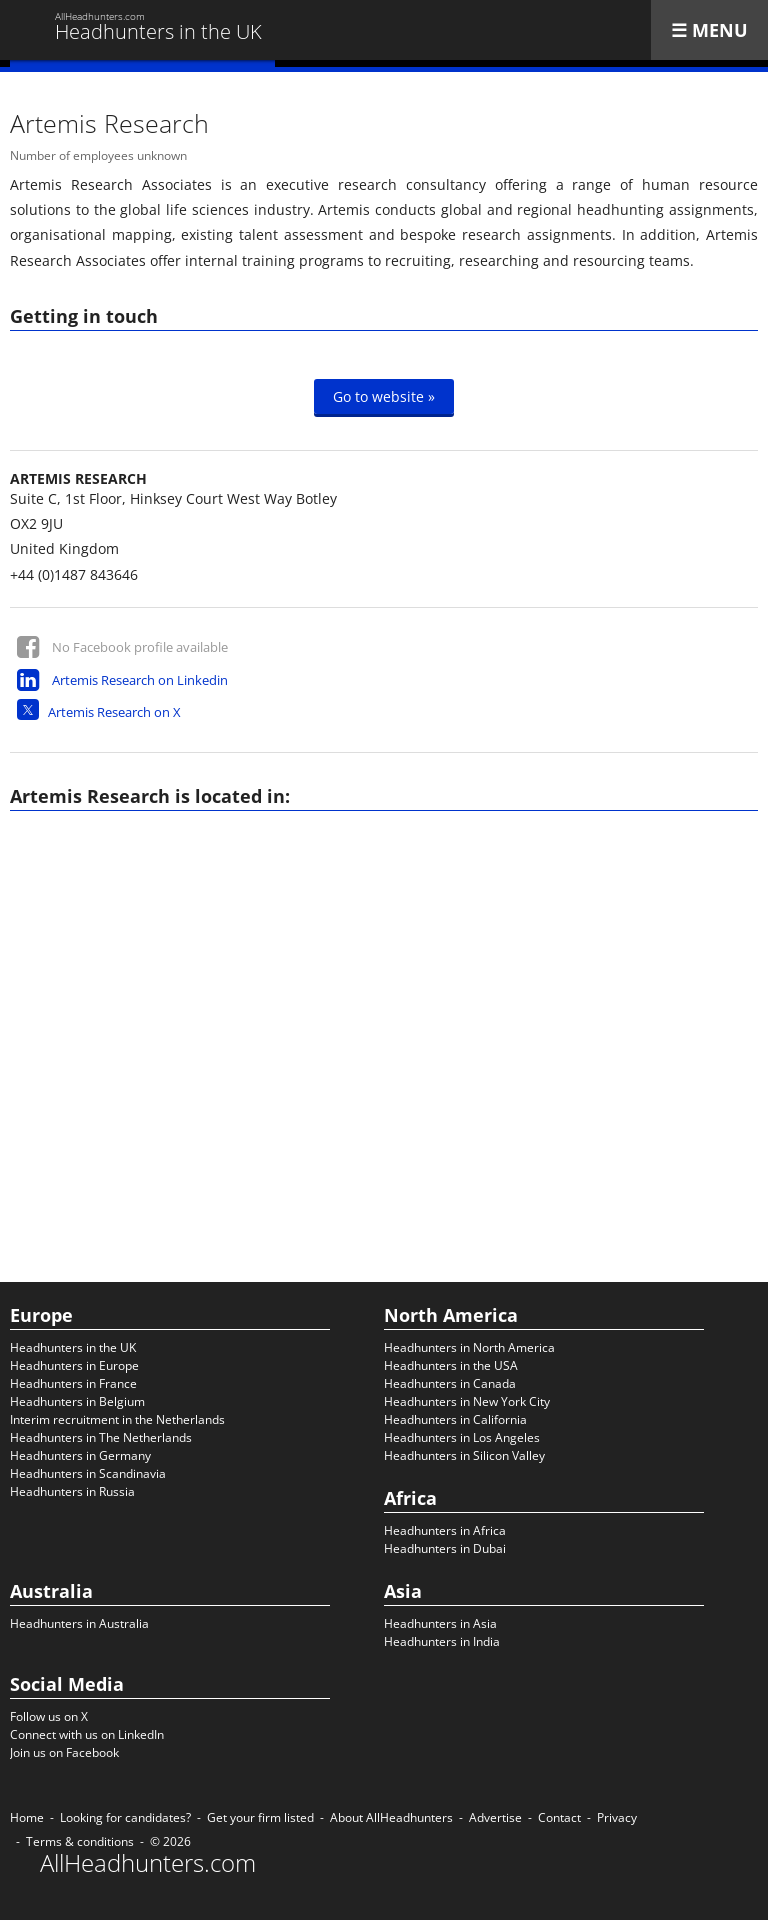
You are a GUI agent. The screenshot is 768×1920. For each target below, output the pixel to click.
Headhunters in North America (469, 1347)
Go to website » (384, 396)
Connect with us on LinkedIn (87, 1734)
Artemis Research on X (114, 712)
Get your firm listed (260, 1817)
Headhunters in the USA (451, 1365)
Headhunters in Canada (450, 1383)
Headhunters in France (73, 1383)
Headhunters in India (442, 1641)
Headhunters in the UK (73, 1347)
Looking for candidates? (125, 1817)
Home (27, 1817)
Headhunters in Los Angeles (462, 1437)
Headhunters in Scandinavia (88, 1473)
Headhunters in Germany (80, 1455)
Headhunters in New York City (467, 1401)
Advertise (495, 1817)
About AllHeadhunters (391, 1817)
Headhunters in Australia (79, 1623)
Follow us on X (49, 1716)
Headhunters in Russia (72, 1491)
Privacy (617, 1817)
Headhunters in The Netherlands (101, 1437)
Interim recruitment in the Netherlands (117, 1419)
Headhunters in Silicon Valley (464, 1455)
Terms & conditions (80, 1841)
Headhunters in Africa (445, 1530)
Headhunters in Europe (74, 1365)
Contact (559, 1817)
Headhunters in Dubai (445, 1548)
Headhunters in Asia (440, 1623)
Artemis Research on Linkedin (140, 680)
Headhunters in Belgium (77, 1401)
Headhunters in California (455, 1419)
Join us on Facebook (64, 1752)
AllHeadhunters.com (148, 1863)
